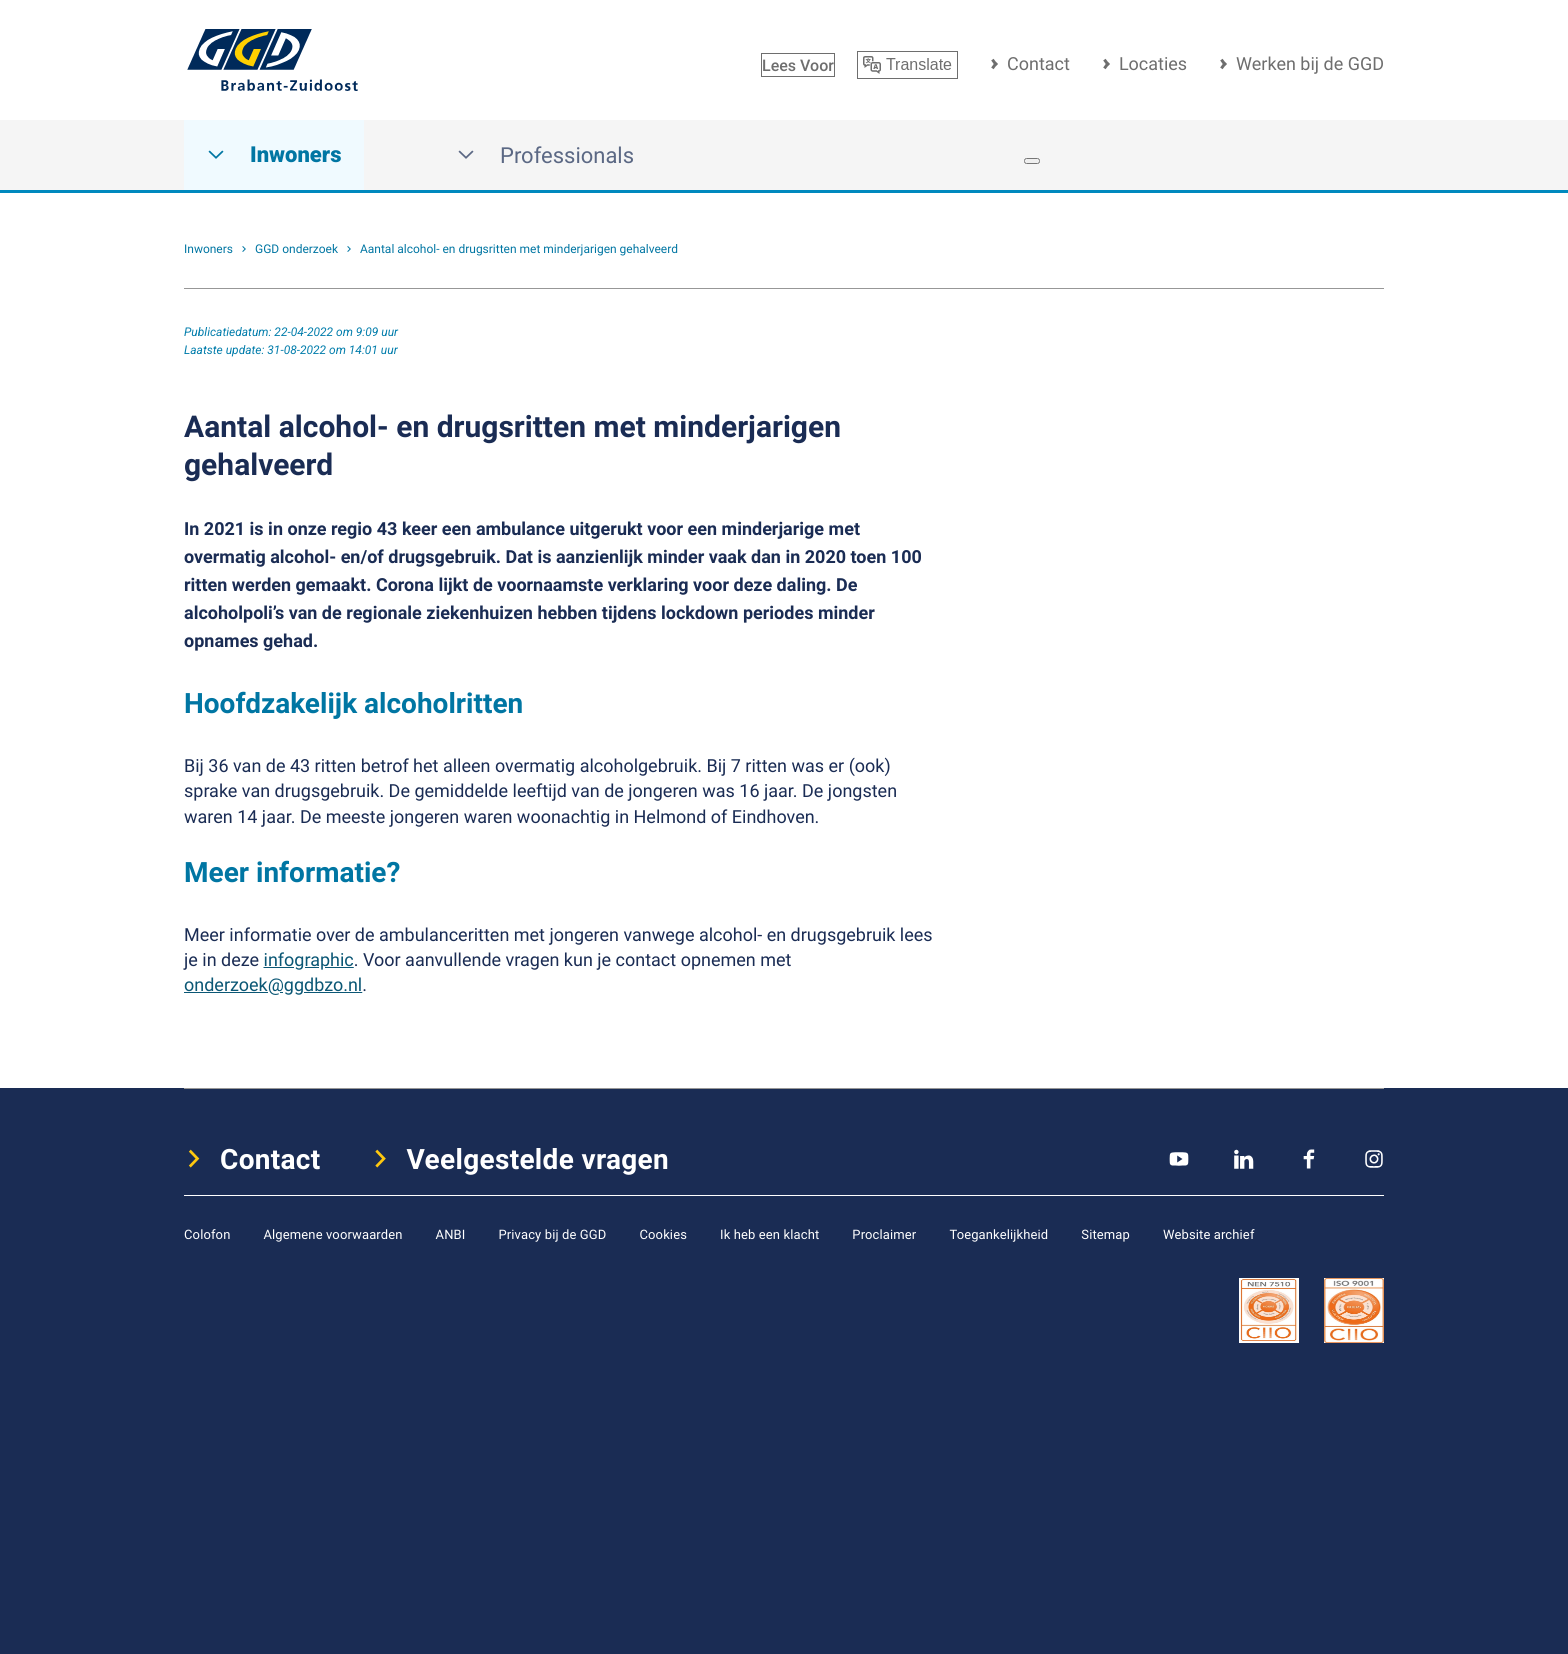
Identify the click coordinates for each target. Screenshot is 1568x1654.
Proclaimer (884, 1234)
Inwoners (274, 155)
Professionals (545, 155)
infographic (309, 960)
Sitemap (1105, 1234)
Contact (1038, 64)
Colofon (207, 1234)
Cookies (663, 1234)
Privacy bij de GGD (552, 1234)
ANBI (451, 1234)
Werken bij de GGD (1310, 64)
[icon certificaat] (1269, 1309)
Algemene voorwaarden (332, 1234)
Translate (907, 65)
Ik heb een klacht (769, 1234)
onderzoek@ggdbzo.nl (273, 985)
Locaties (1153, 64)
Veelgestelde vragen (538, 1159)
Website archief (1209, 1234)
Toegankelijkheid (998, 1234)
